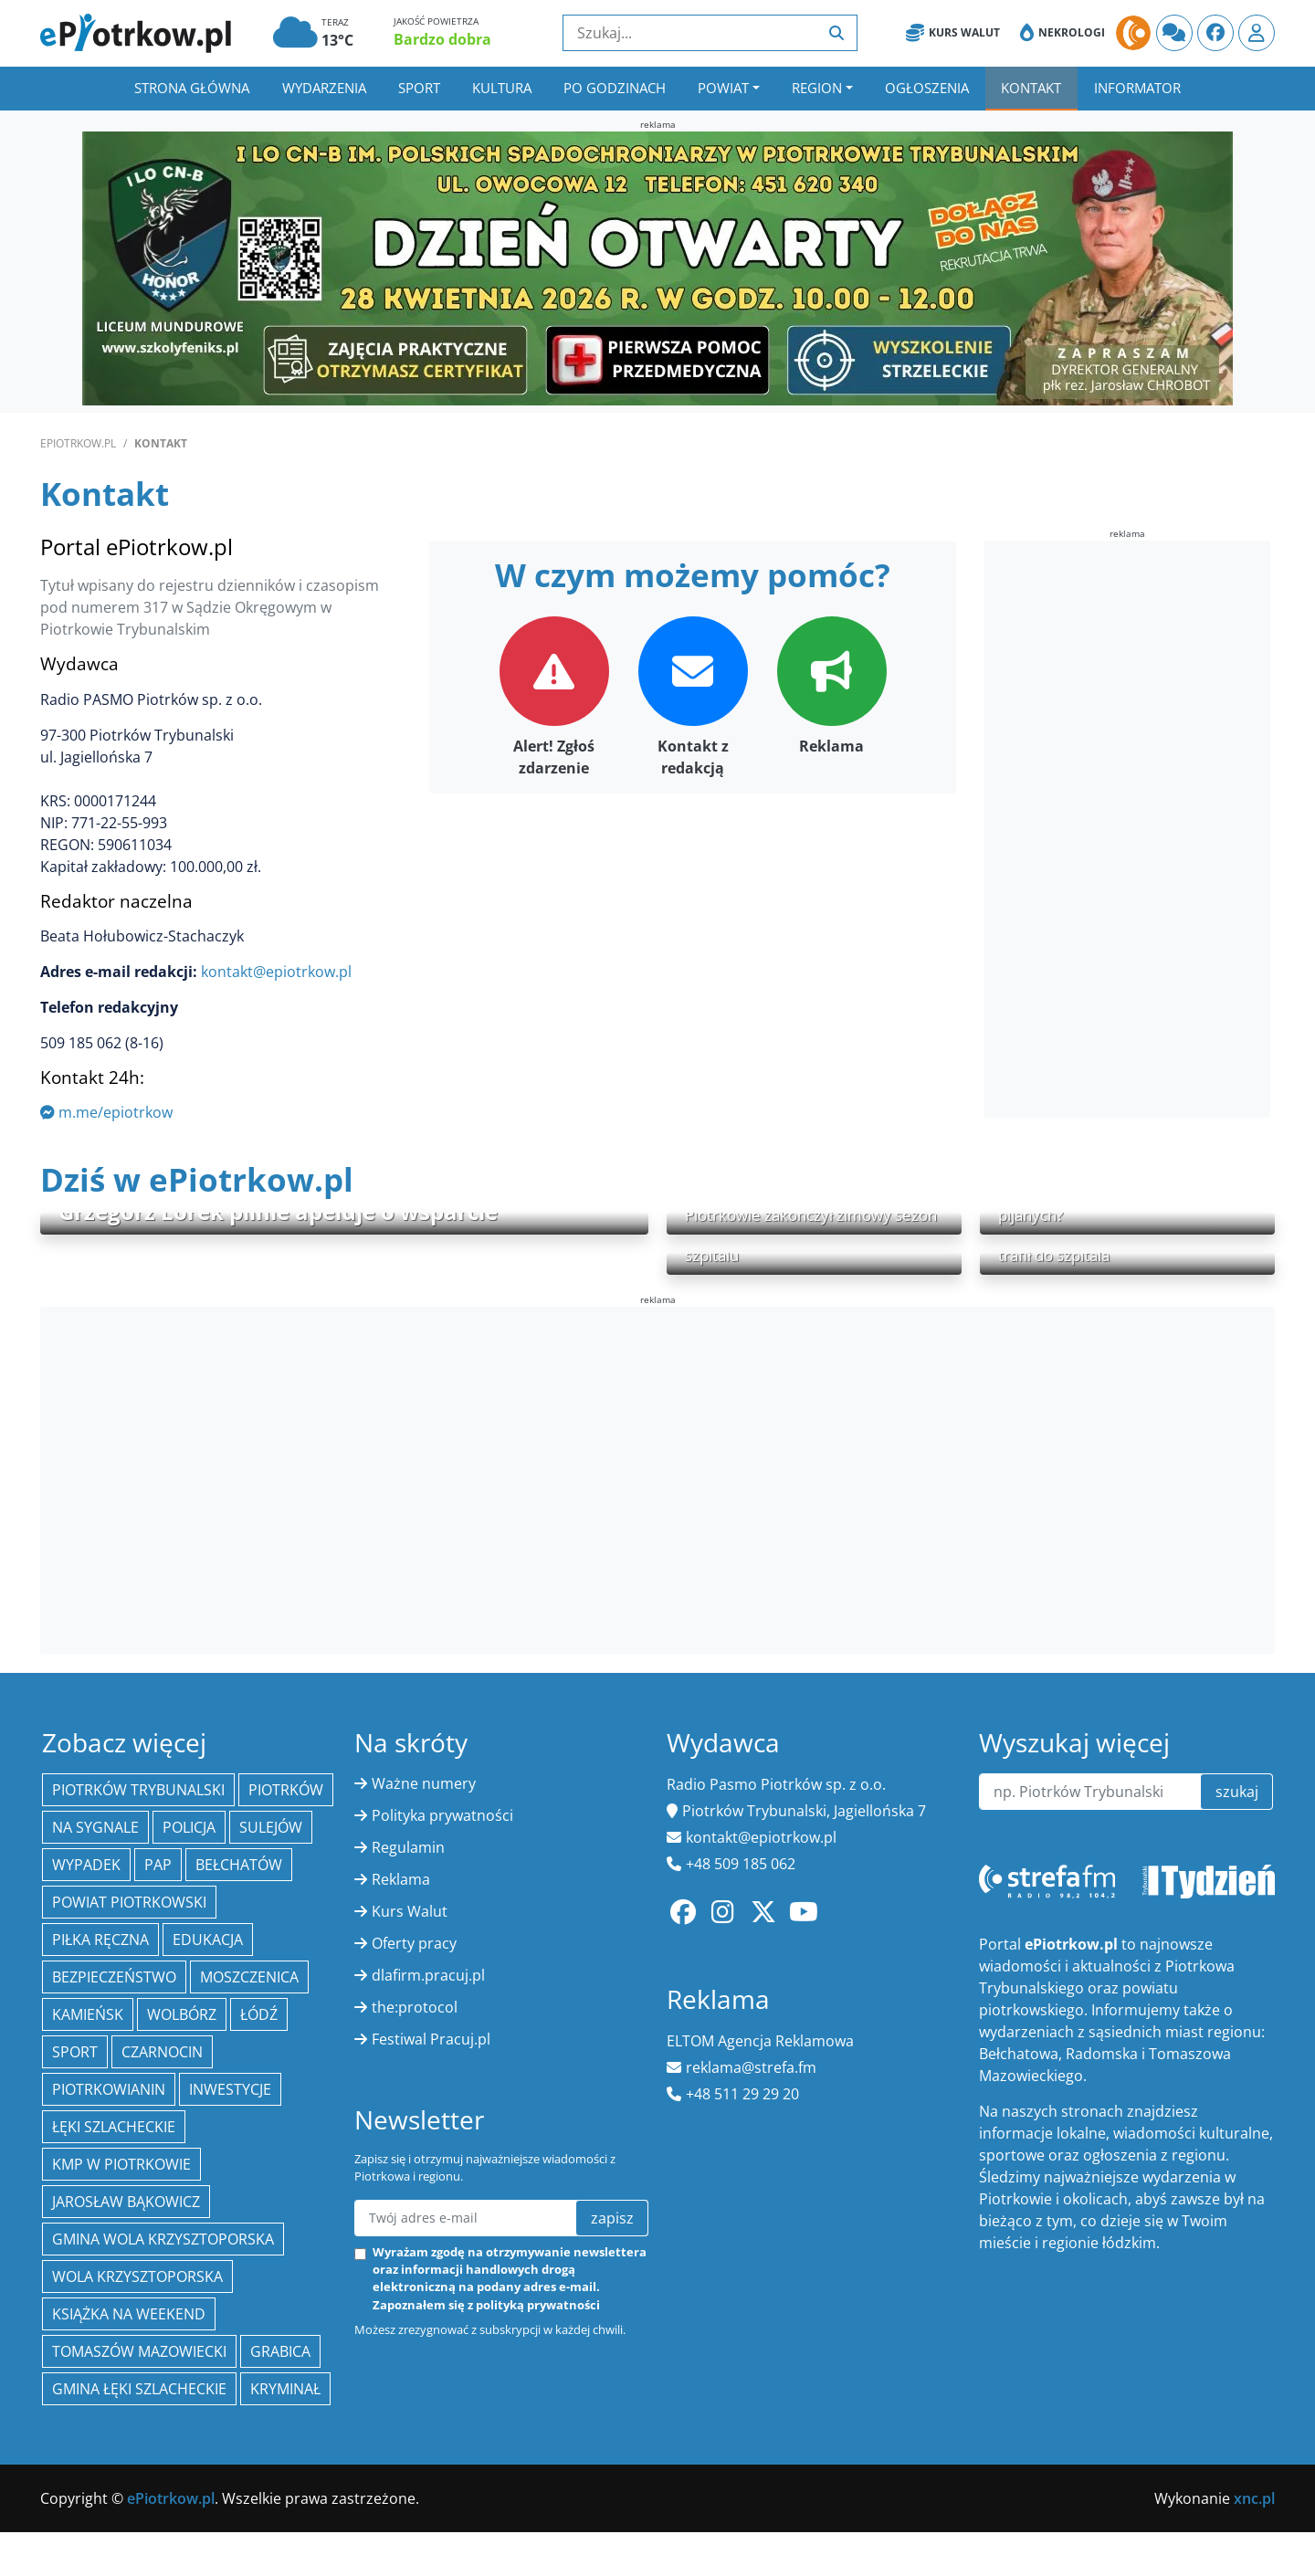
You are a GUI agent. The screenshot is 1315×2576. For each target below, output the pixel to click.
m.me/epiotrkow (106, 1112)
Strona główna (191, 88)
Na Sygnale (95, 1827)
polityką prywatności (538, 2305)
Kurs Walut (953, 33)
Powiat (723, 88)
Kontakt (1031, 88)
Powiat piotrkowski (129, 1902)
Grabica (280, 2351)
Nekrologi (1062, 33)
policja (189, 1827)
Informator (1137, 88)
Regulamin (408, 1847)
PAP (158, 1865)
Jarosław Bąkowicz (126, 2202)
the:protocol (415, 2007)
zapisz (612, 2218)
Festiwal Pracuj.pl (431, 2039)
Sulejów (270, 1827)
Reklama (401, 1879)
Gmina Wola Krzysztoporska (163, 2239)
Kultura (501, 88)
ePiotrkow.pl (78, 443)
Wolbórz (181, 2014)
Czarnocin (162, 2052)
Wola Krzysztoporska (137, 2276)
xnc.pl (1254, 2498)
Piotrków (285, 1790)
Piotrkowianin (108, 2089)
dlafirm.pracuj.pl (428, 1975)
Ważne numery (424, 1783)
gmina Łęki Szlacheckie (139, 2389)
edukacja (208, 1939)
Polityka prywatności (442, 1815)
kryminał (285, 2389)
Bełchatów (238, 1865)
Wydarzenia (324, 88)
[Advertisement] (1121, 832)
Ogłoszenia (927, 88)
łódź (259, 2014)
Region (817, 88)
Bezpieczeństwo (114, 1977)
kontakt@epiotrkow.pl (276, 972)
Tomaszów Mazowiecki (139, 2351)
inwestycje (230, 2089)
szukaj (1236, 1792)
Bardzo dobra (442, 39)
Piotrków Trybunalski (138, 1790)
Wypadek (86, 1865)
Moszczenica (249, 1977)
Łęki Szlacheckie (113, 2127)
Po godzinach (614, 88)
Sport (419, 88)
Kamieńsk (87, 2014)
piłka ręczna (100, 1939)
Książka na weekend (128, 2314)
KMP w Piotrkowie (121, 2164)
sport (75, 2052)
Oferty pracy (414, 1943)
